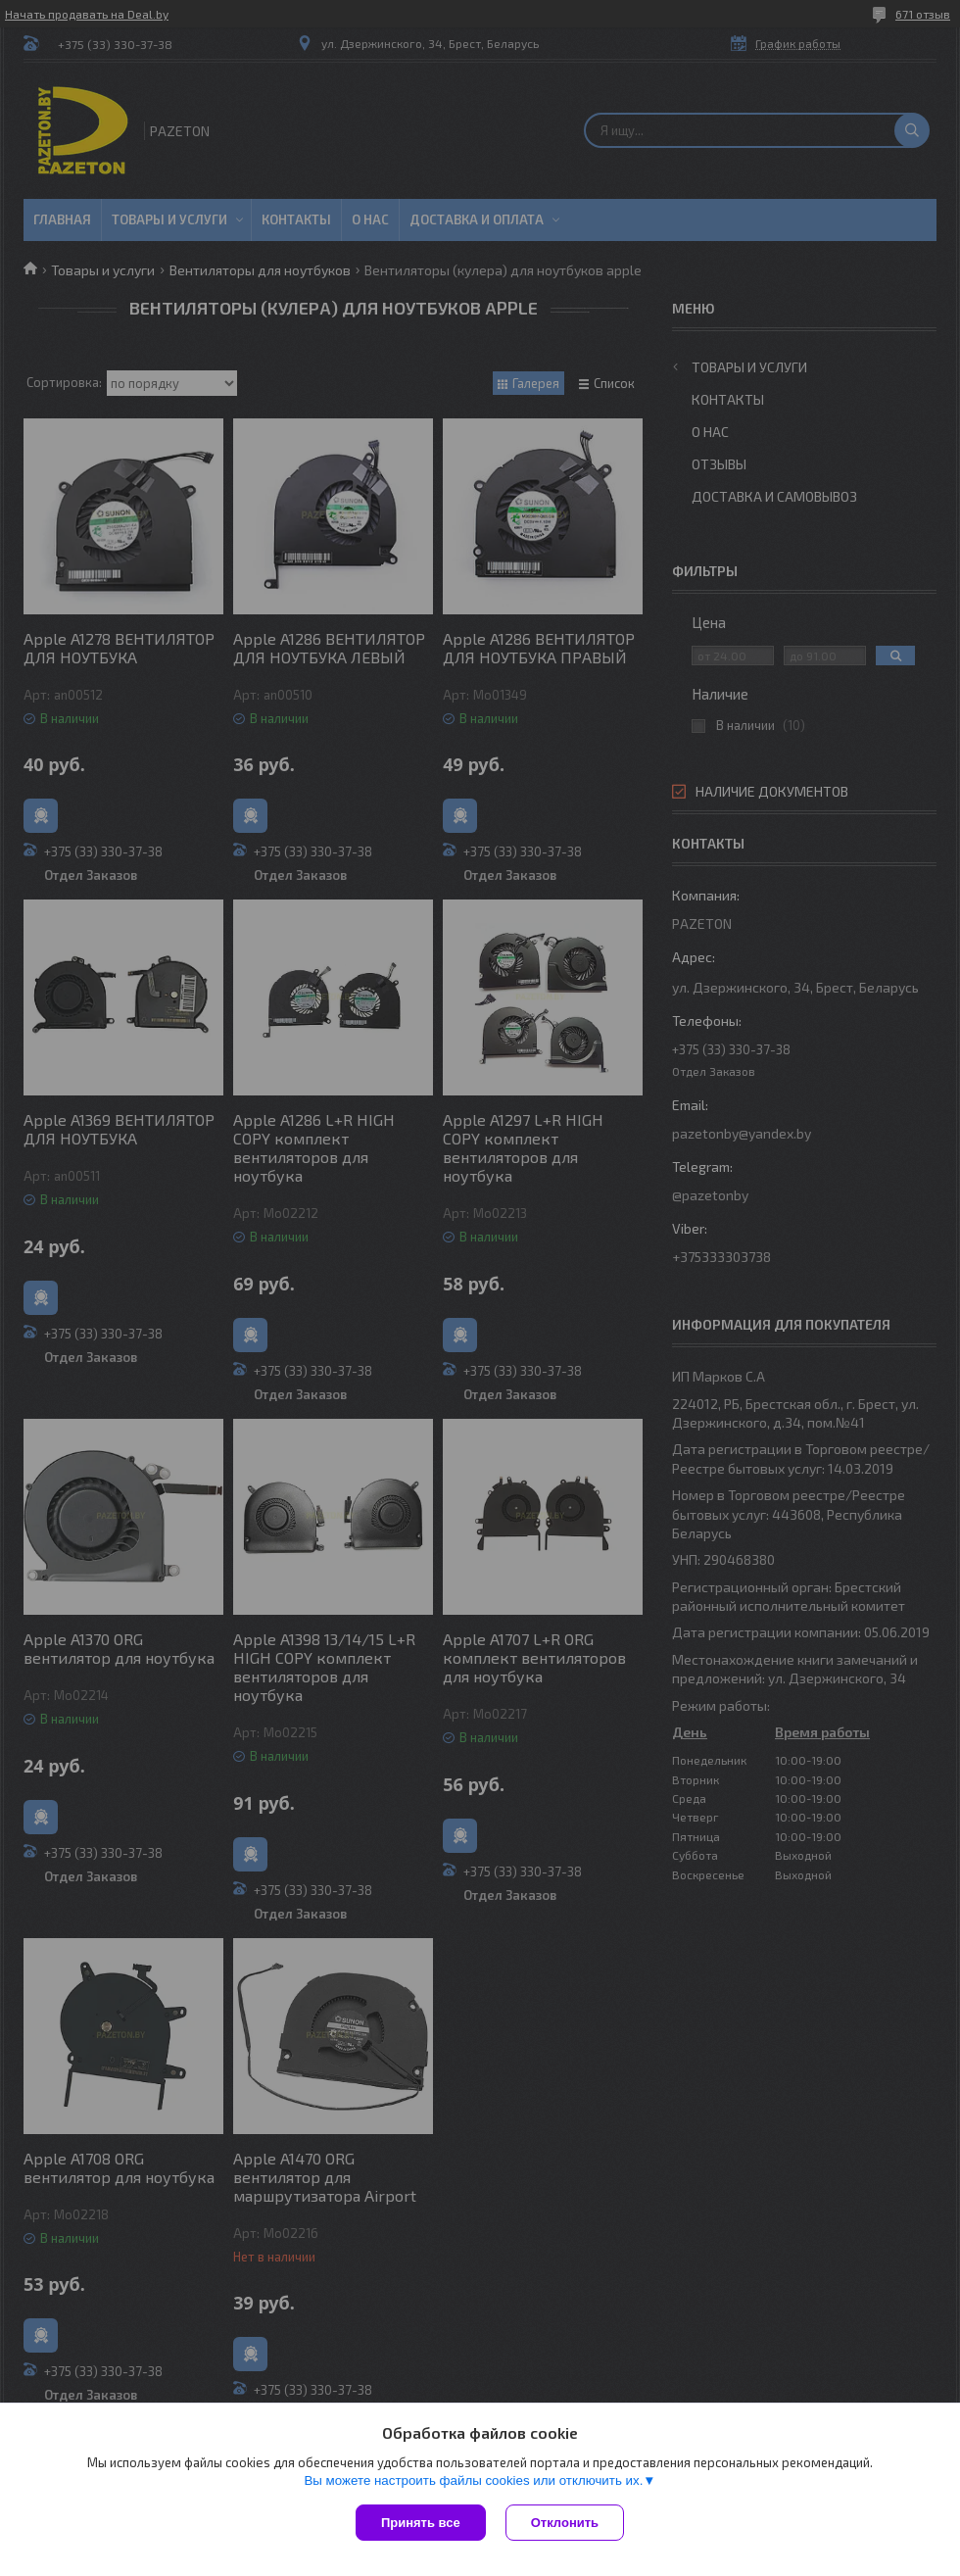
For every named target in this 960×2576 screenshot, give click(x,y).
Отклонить (565, 2522)
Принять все (420, 2522)
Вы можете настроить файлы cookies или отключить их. (473, 2480)
